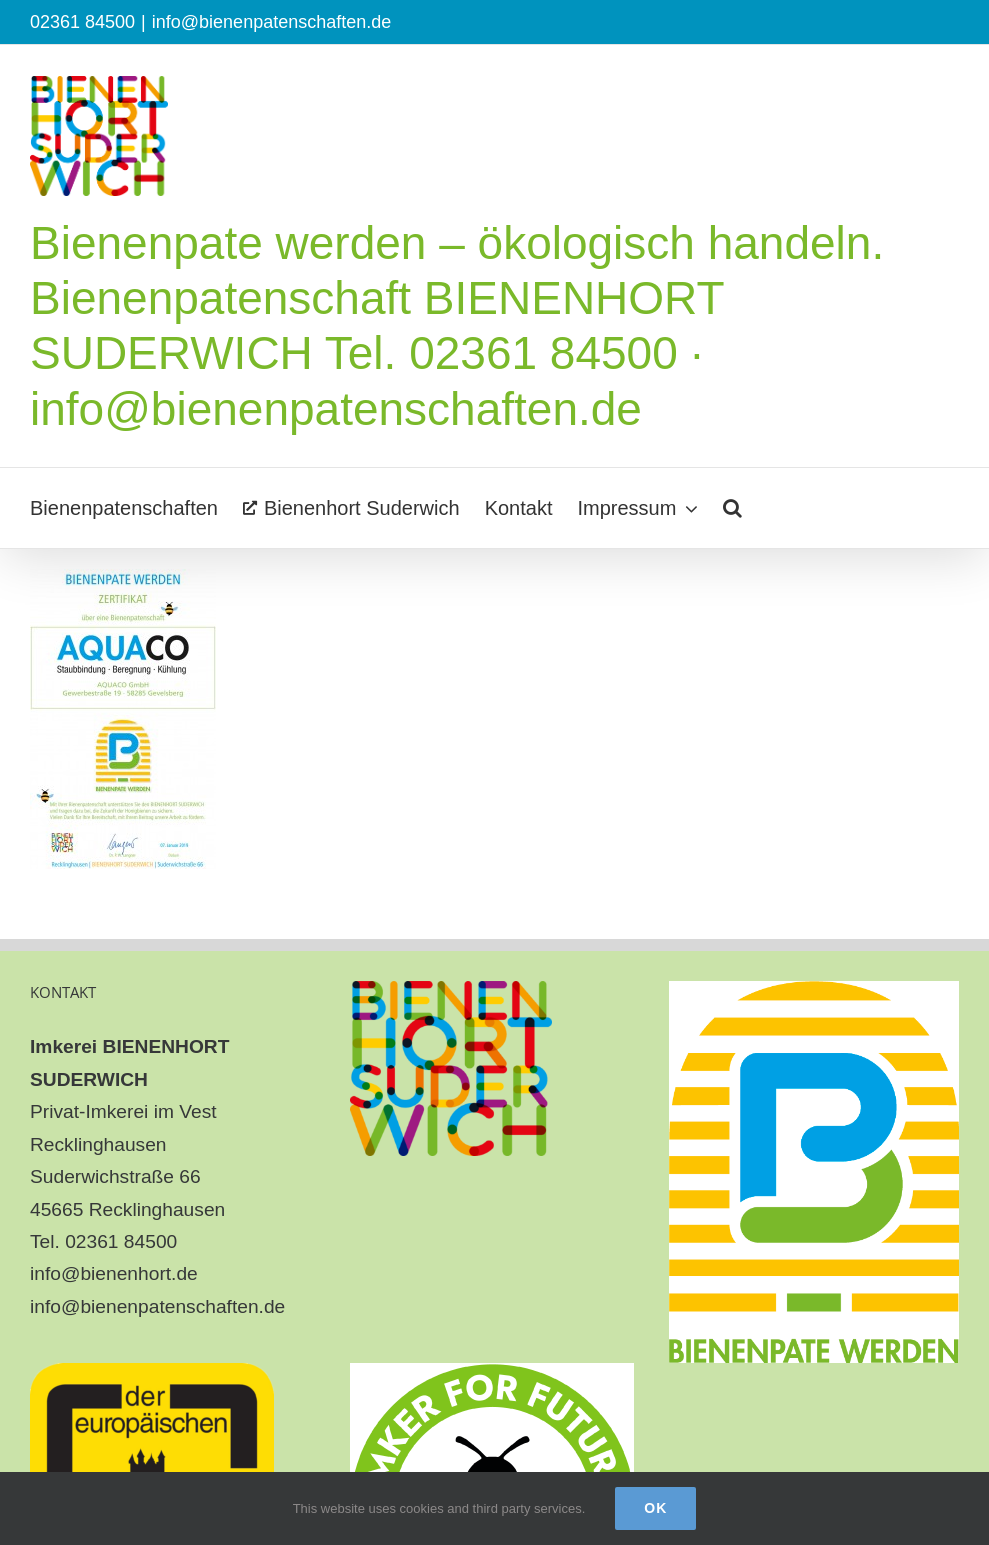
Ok (655, 1508)
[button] (732, 508)
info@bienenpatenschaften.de (271, 22)
